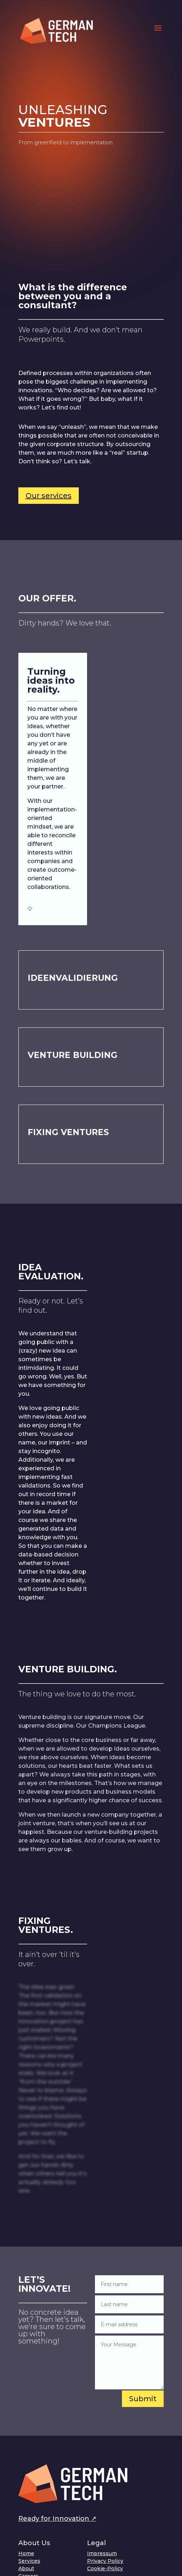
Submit (142, 2398)
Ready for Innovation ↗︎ (57, 2519)
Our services (49, 495)
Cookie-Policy (105, 2568)
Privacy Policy (105, 2561)
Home (26, 2553)
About (26, 2568)
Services (29, 2561)
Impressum (102, 2553)
